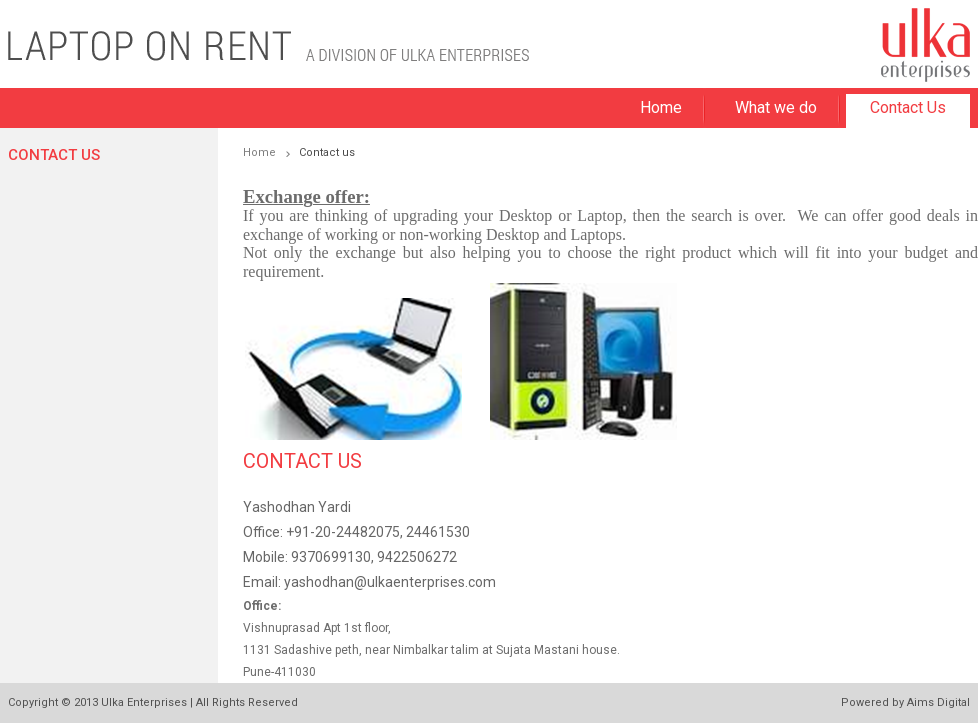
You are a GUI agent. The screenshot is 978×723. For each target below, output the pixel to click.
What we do (776, 107)
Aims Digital (938, 702)
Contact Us (908, 107)
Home (661, 107)
